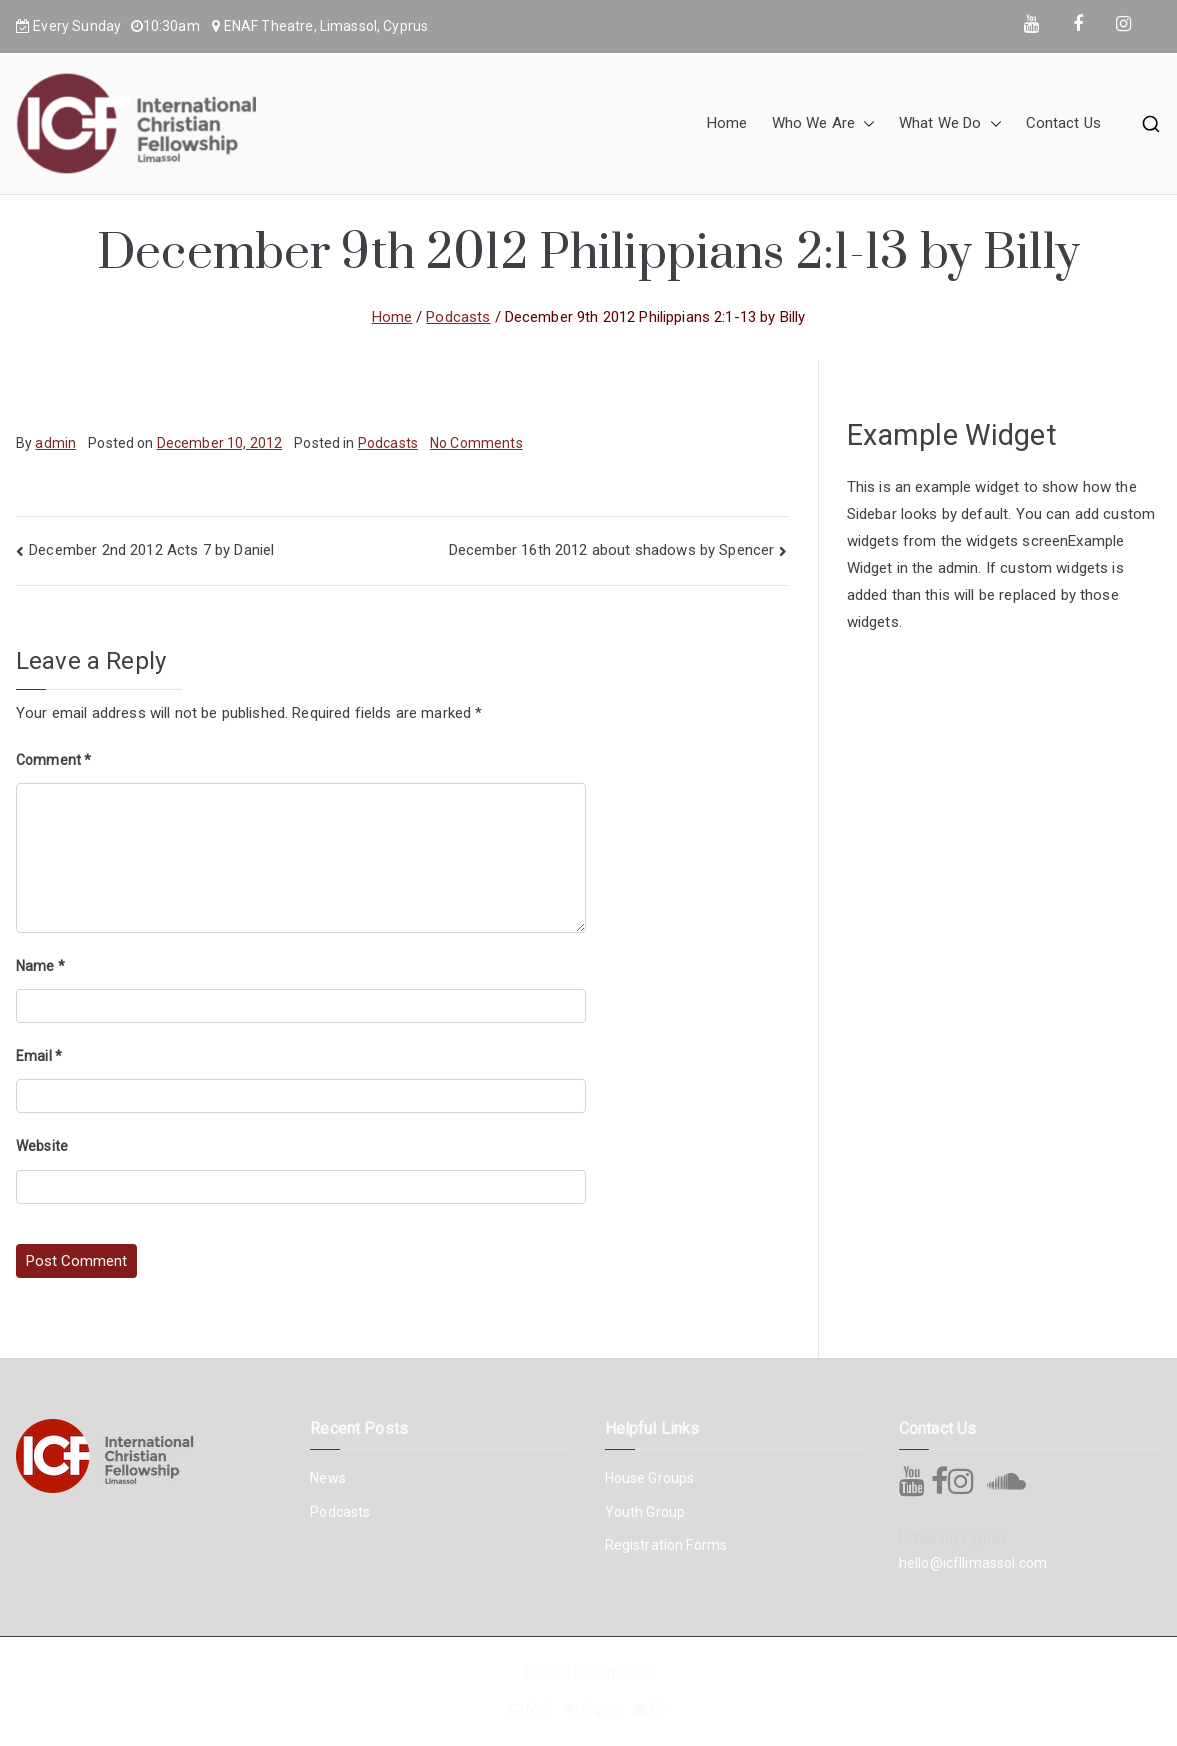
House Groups (650, 1478)
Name (40, 966)
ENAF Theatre (269, 26)
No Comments (476, 443)
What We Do (950, 123)
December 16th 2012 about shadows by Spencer (611, 550)
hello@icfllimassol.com (973, 1563)
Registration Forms (666, 1545)
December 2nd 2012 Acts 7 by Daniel (151, 550)
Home (727, 123)
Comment (53, 760)
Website (42, 1146)
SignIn (600, 1709)
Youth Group (645, 1512)
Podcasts (388, 443)
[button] (865, 123)
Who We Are (824, 123)
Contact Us (1064, 123)
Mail (539, 1709)
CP (659, 1709)
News (328, 1478)
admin (55, 443)
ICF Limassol (614, 1673)
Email (39, 1056)
